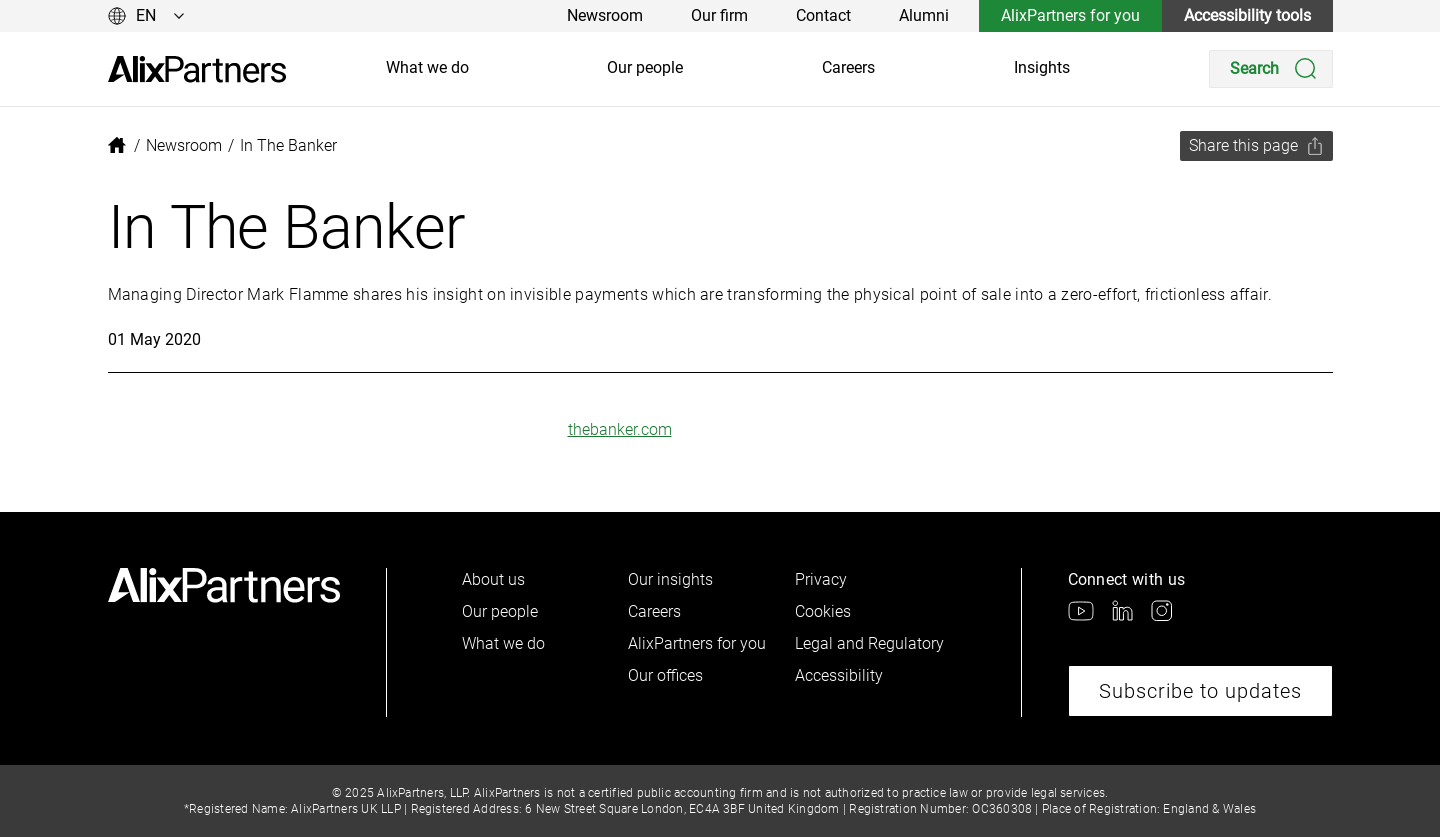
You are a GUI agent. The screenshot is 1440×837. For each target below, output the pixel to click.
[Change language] (146, 16)
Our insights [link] (670, 579)
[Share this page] (1256, 146)
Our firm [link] (719, 15)
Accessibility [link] (839, 675)
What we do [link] (427, 67)
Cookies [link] (823, 611)
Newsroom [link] (605, 15)
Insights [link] (1042, 67)
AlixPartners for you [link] (1070, 15)
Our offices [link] (665, 675)
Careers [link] (848, 67)
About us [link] (493, 579)
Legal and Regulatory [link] (869, 643)
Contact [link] (823, 15)
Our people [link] (645, 67)
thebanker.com (620, 429)
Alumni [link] (924, 15)
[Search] (1271, 69)
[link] (197, 69)
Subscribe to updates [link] (1200, 691)
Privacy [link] (821, 579)
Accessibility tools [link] (1247, 15)
